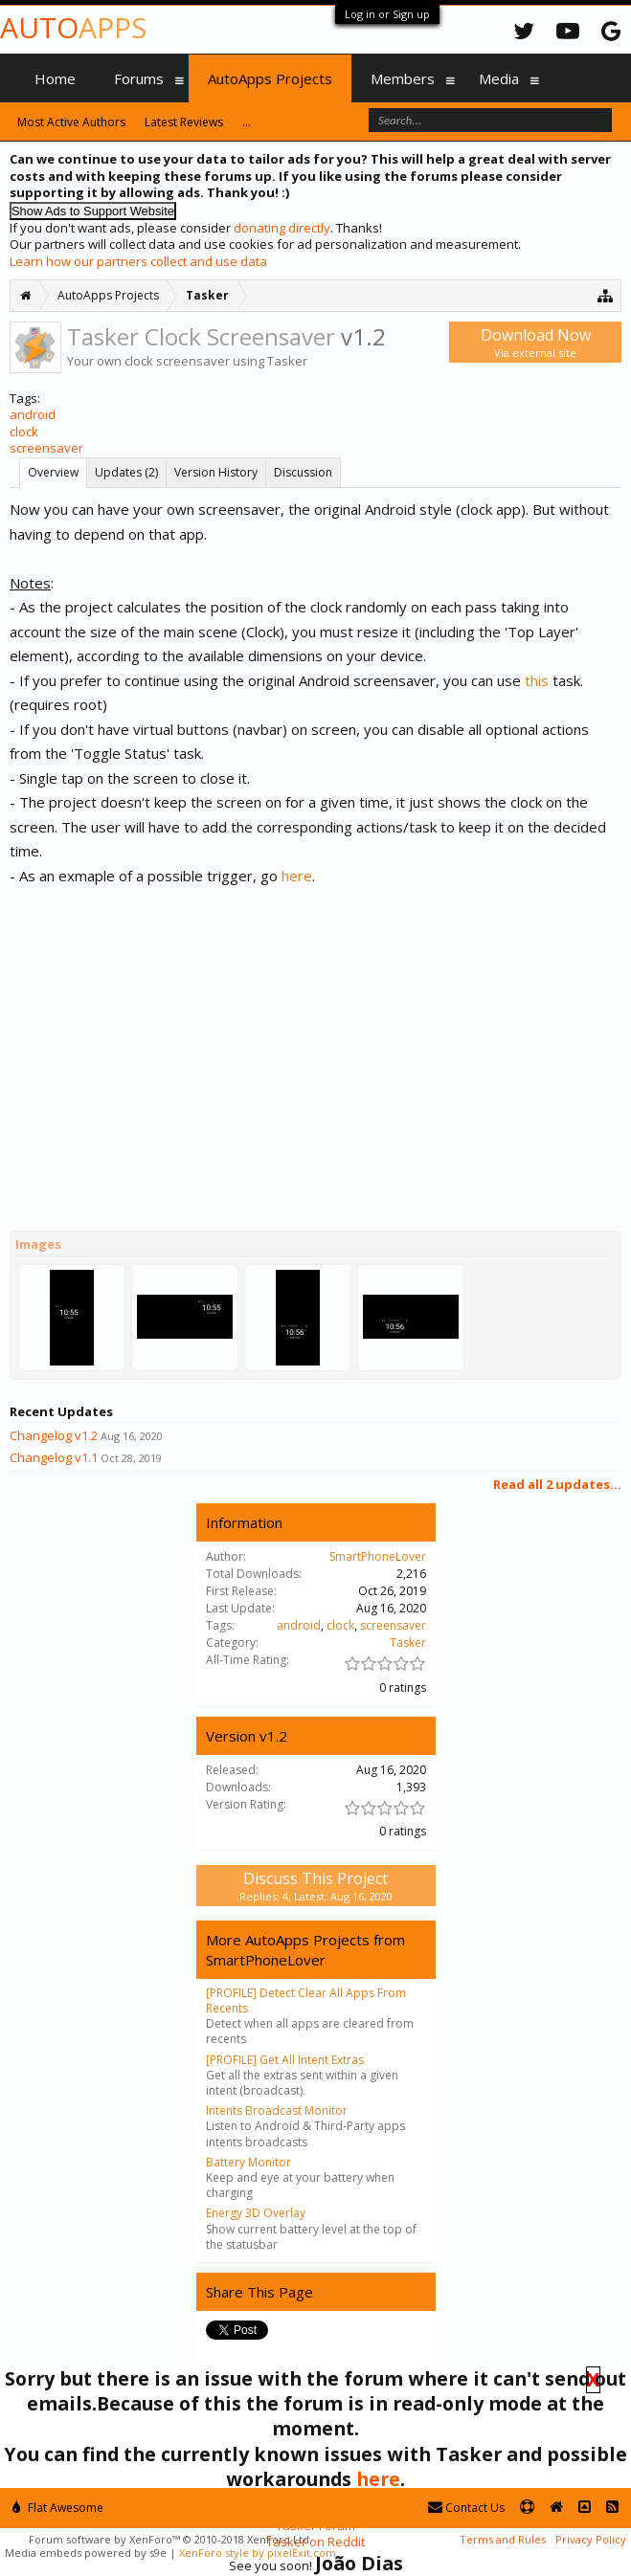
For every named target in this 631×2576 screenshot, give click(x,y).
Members (403, 78)
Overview (53, 472)
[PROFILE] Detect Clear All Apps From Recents (306, 2000)
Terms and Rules (503, 2539)
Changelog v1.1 (54, 1457)
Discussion (303, 472)
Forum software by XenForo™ (170, 2539)
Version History (216, 472)
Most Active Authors (71, 122)
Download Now (535, 342)
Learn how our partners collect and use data (138, 261)
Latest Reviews (184, 122)
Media (499, 78)
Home (55, 78)
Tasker (408, 1642)
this (537, 680)
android (33, 414)
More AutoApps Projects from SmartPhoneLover (305, 1949)
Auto (73, 27)
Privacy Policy (590, 2539)
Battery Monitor (248, 2162)
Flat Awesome (57, 2507)
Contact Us (466, 2507)
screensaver (46, 447)
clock (24, 431)
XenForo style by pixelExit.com (257, 2552)
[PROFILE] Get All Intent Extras (285, 2060)
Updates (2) (126, 472)
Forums (139, 78)
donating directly (282, 227)
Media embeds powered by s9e (86, 2552)
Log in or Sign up (387, 14)
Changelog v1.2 (54, 1435)
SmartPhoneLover (377, 1556)
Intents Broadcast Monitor (277, 2110)
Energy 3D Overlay (255, 2213)
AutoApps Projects (270, 78)
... (246, 122)
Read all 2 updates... (557, 1484)
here (297, 875)
